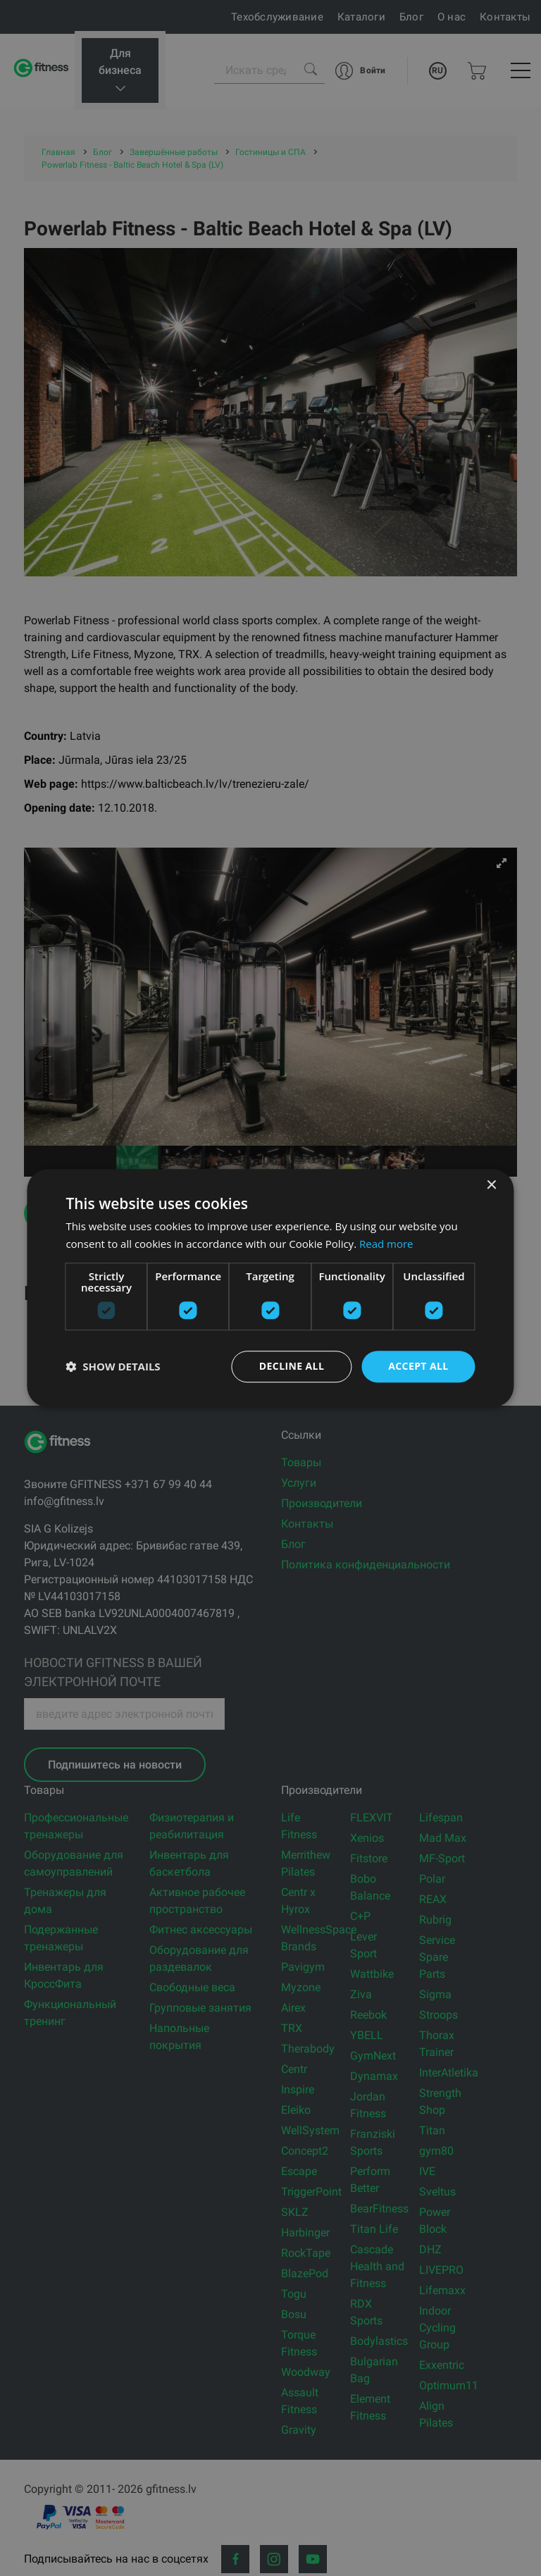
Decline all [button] (291, 1366)
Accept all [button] (418, 1366)
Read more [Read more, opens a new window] (386, 1244)
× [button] (491, 1185)
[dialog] (270, 1288)
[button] (113, 1366)
